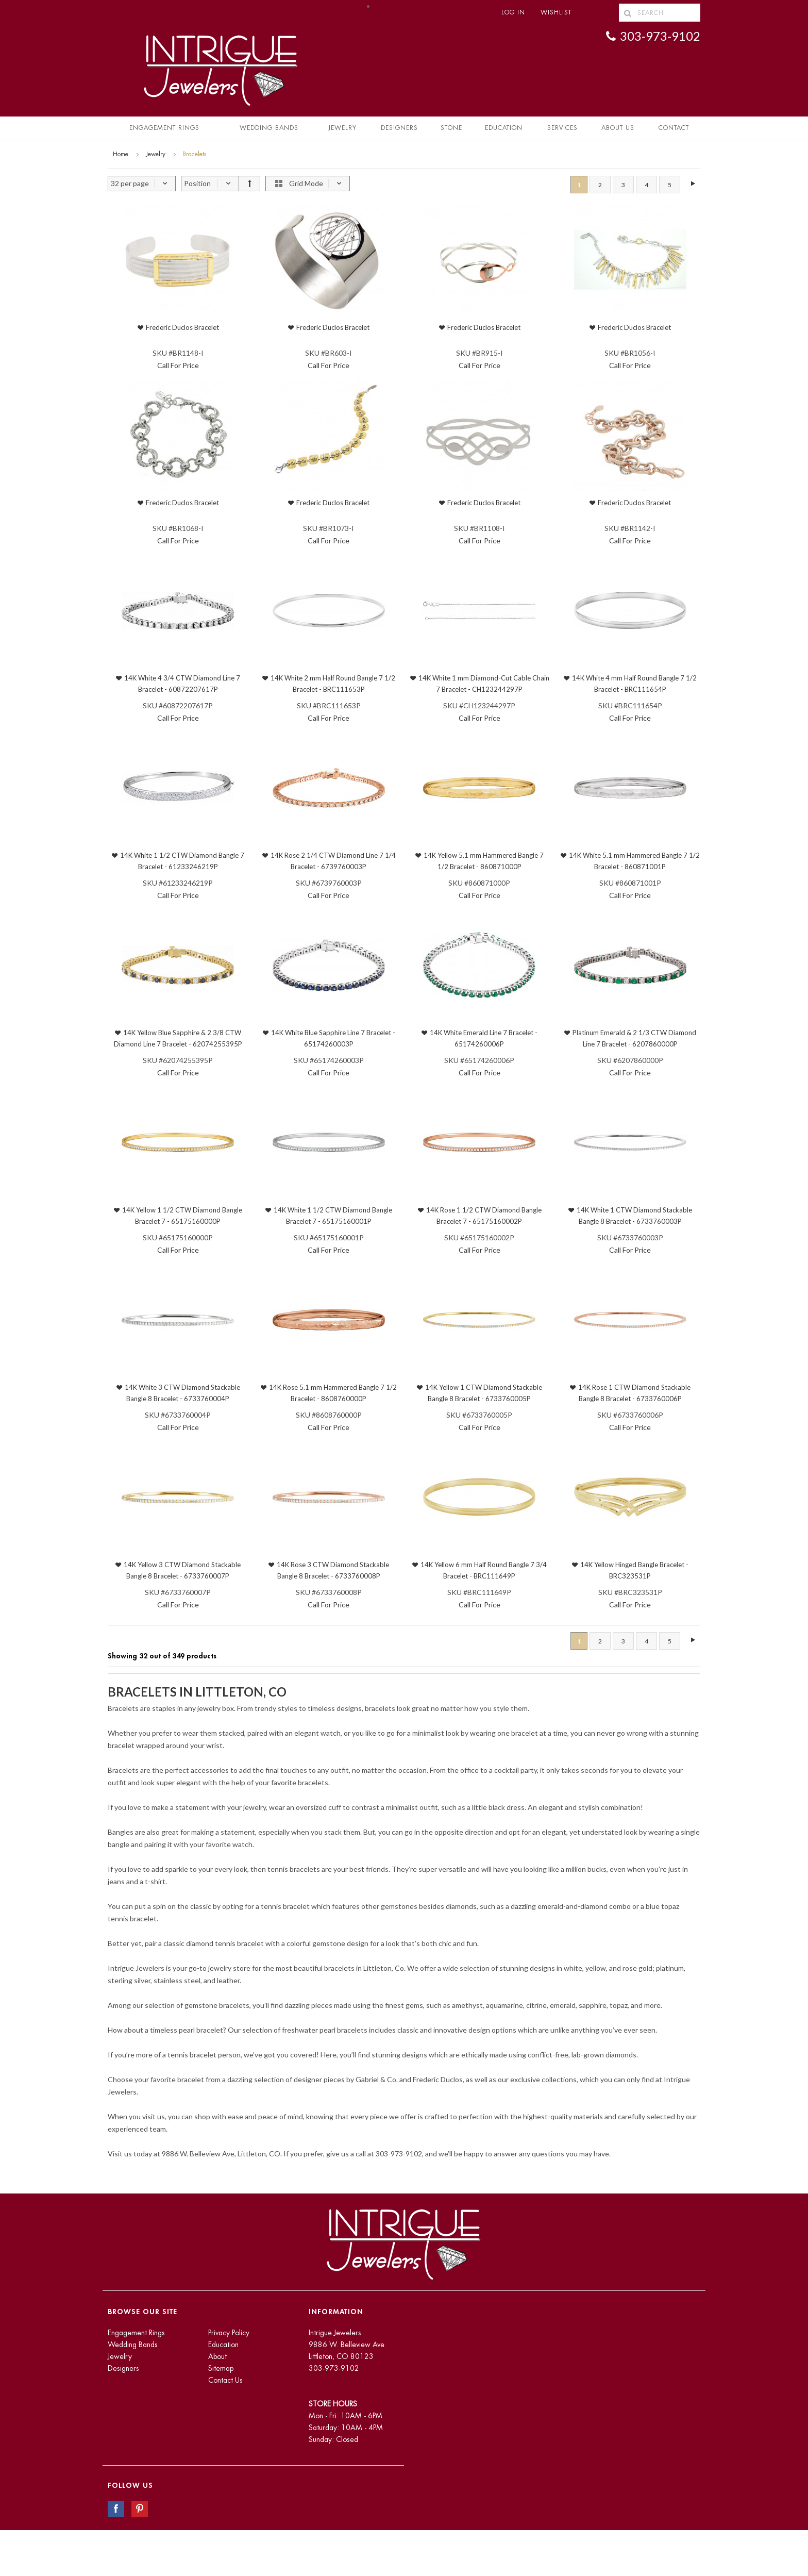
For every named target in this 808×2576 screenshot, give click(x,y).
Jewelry (342, 128)
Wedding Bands (269, 128)
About (217, 2356)
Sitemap (220, 2368)
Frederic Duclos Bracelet (182, 327)
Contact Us (225, 2380)
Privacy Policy (228, 2332)
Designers (399, 128)
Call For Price (178, 365)
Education (223, 2344)
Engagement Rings (164, 128)
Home (120, 154)
